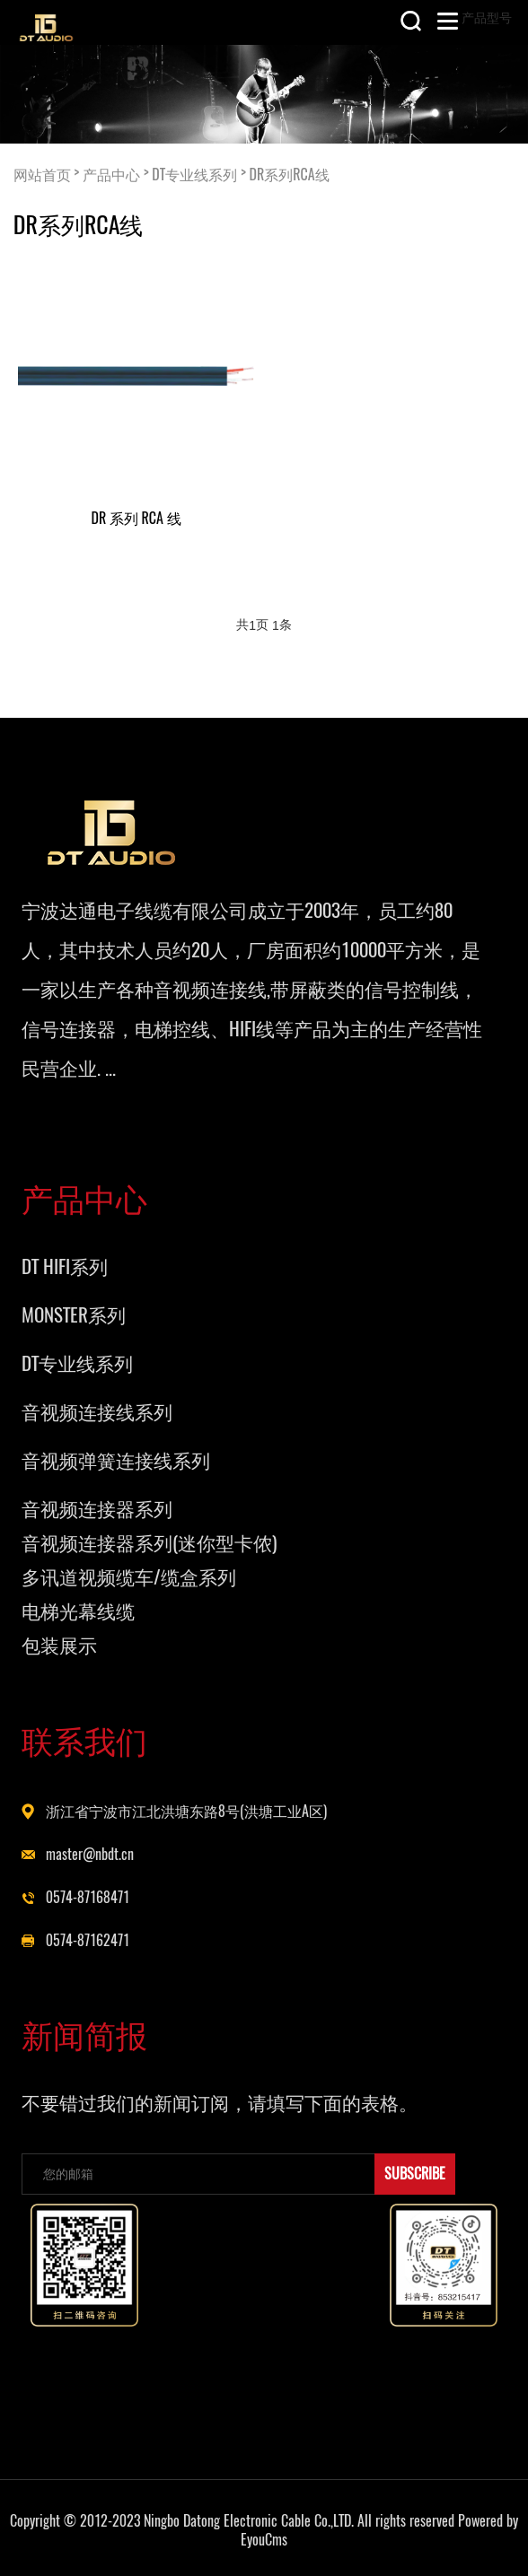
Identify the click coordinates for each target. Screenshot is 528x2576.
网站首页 (42, 174)
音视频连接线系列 (97, 1412)
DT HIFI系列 (65, 1266)
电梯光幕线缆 (78, 1611)
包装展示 (59, 1645)
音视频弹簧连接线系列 (116, 1460)
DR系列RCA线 (290, 174)
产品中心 (111, 174)
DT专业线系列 (194, 174)
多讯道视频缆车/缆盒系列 (129, 1577)
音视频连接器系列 (97, 1509)
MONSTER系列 (74, 1315)
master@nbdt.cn (90, 1854)
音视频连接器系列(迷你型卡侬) (149, 1543)
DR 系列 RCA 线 (136, 517)
